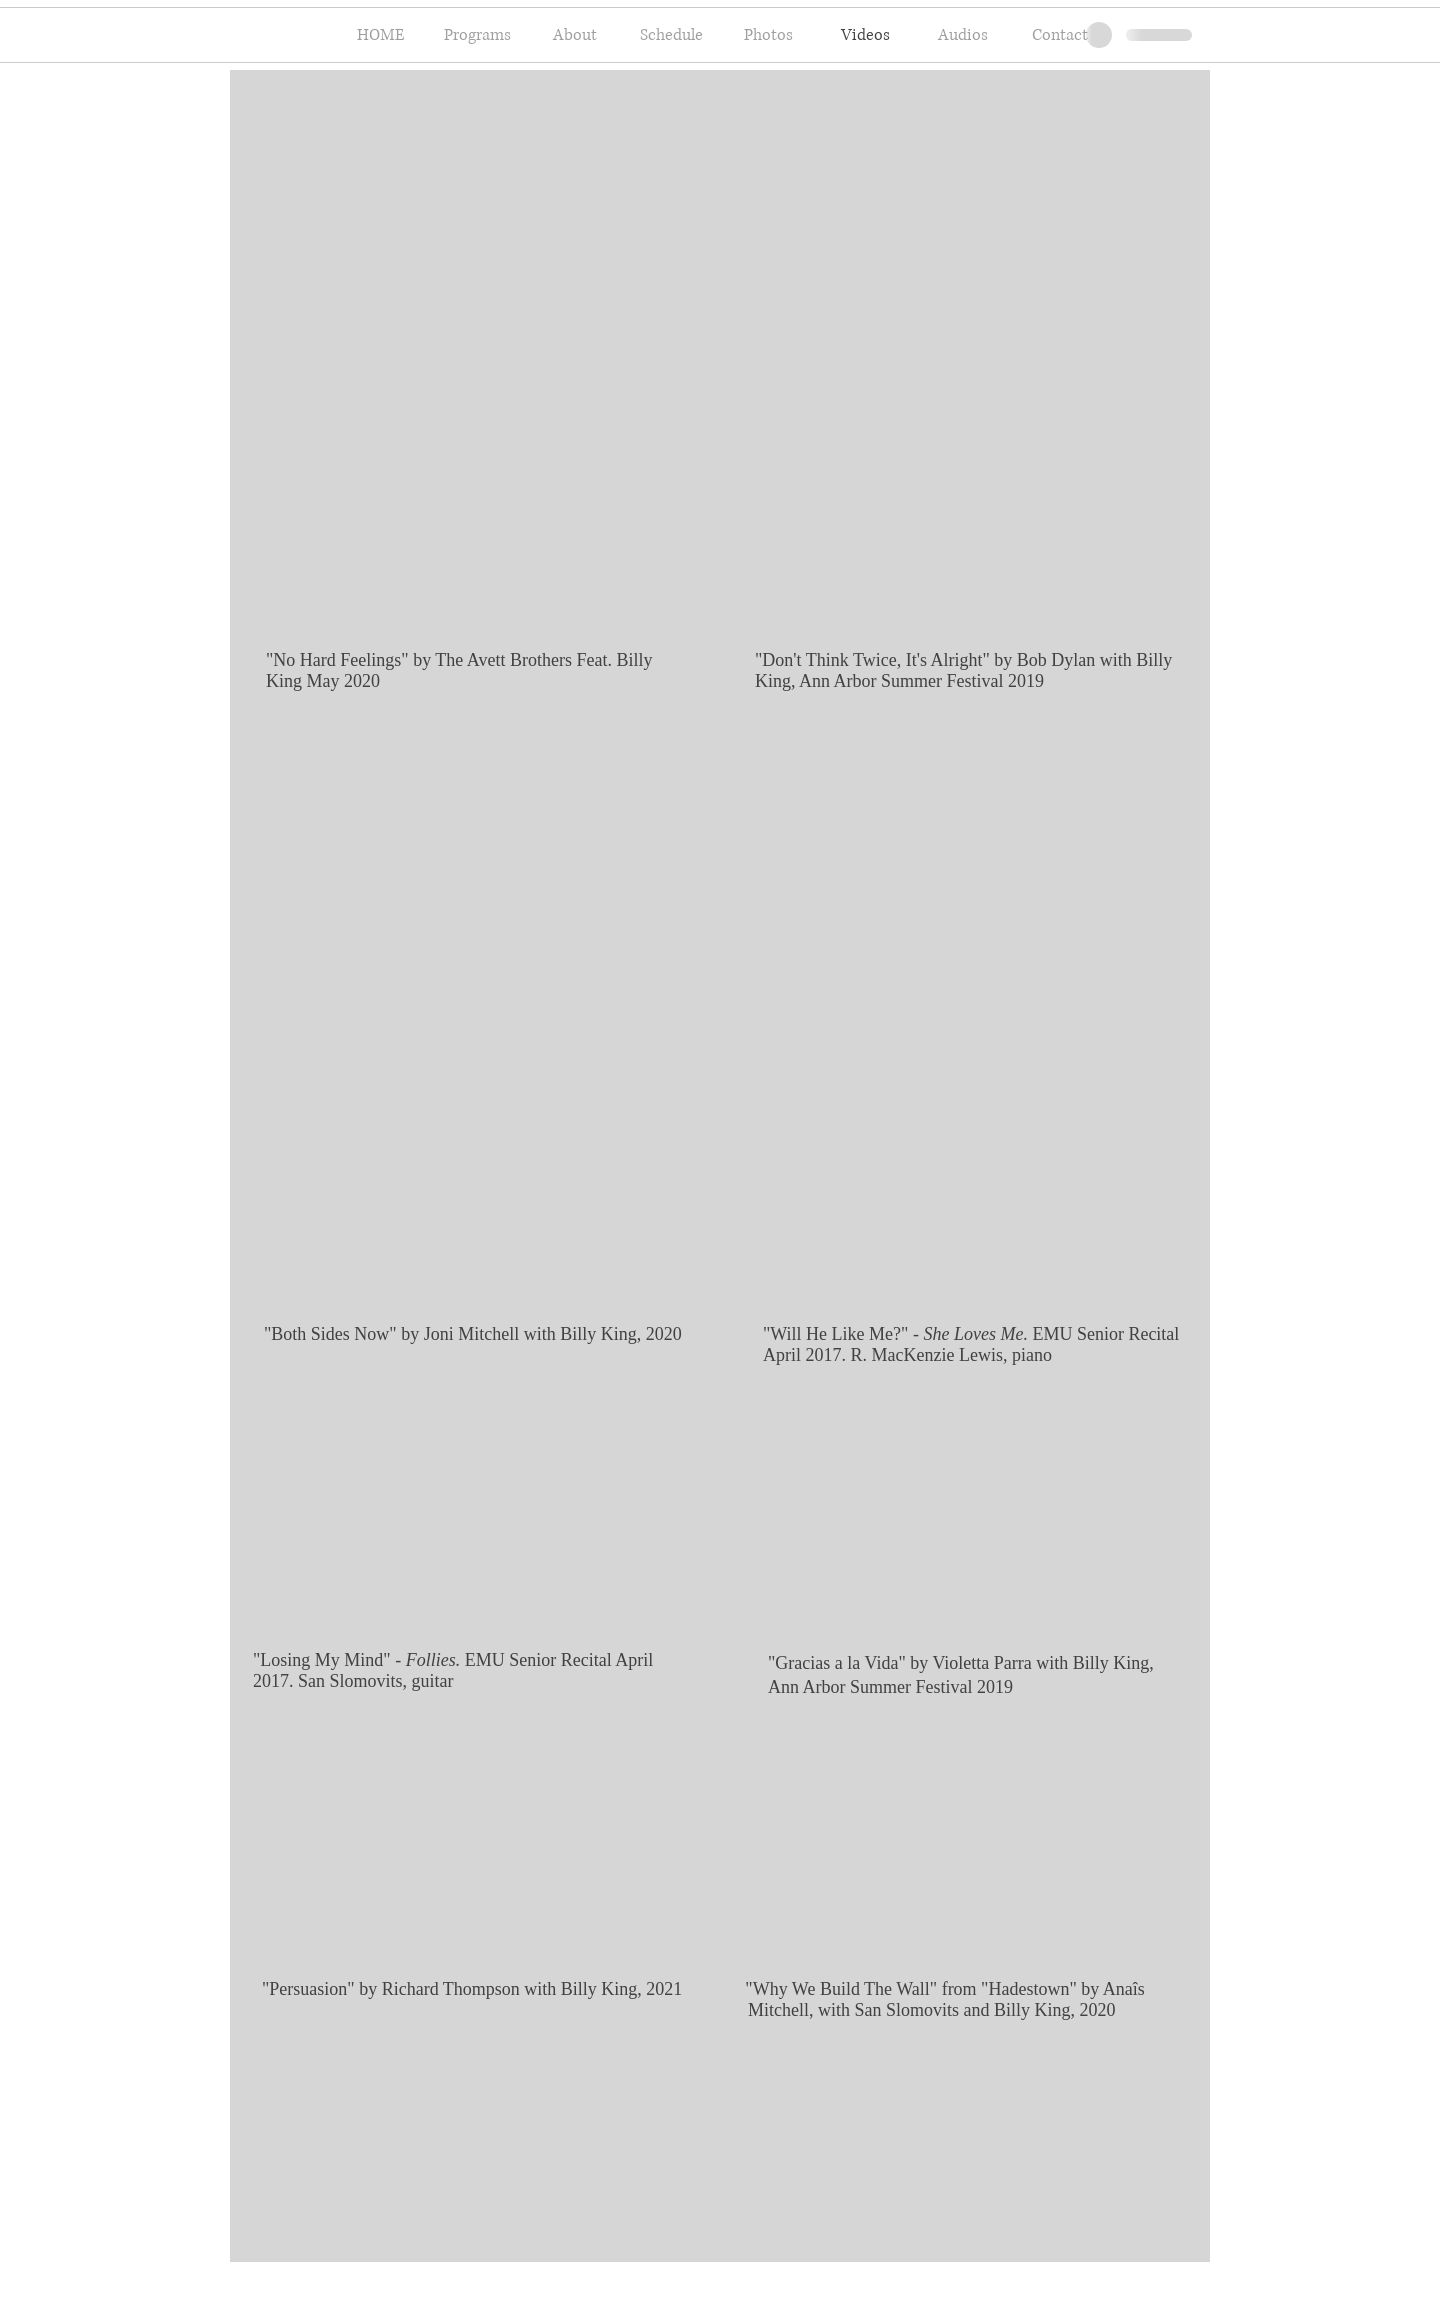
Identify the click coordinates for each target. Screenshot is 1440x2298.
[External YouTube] (466, 1517)
